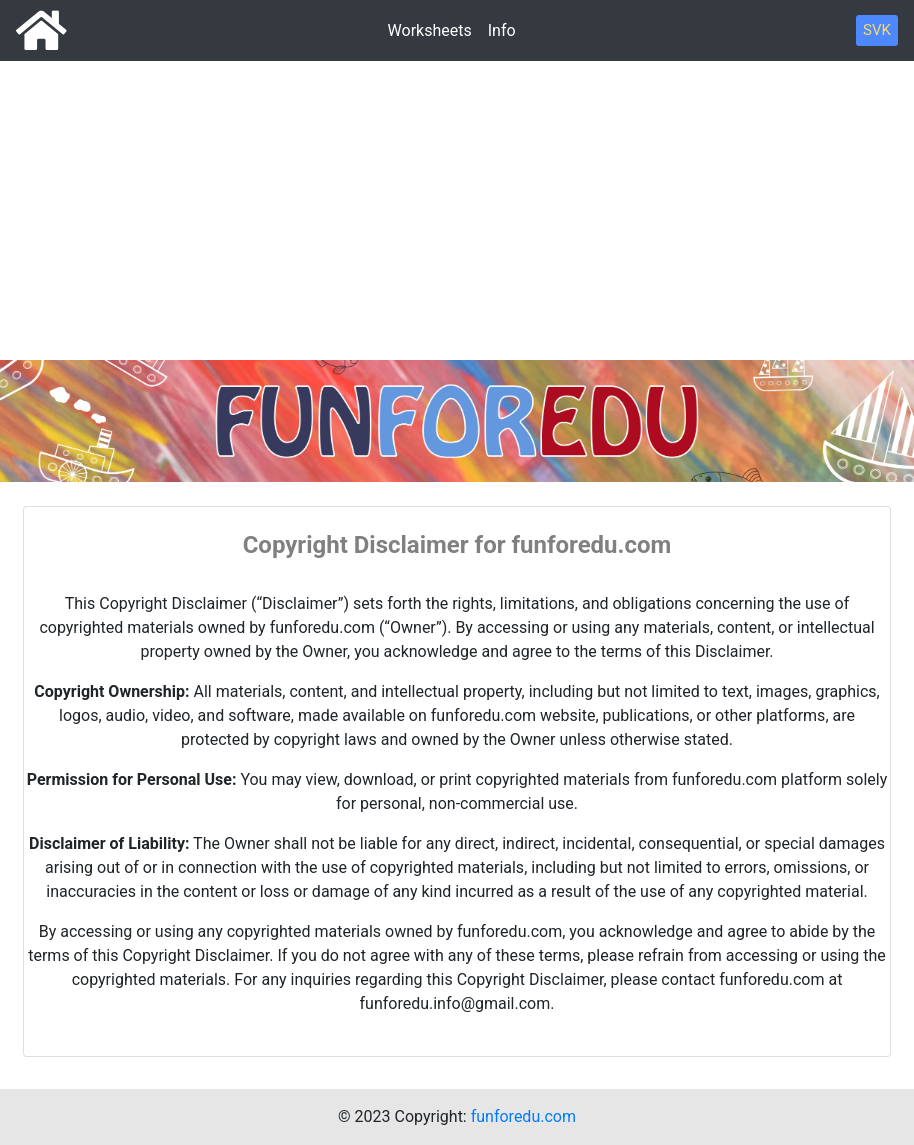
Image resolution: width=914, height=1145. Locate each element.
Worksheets (430, 30)
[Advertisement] (457, 160)
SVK (877, 30)
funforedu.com (523, 1116)
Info (502, 30)
